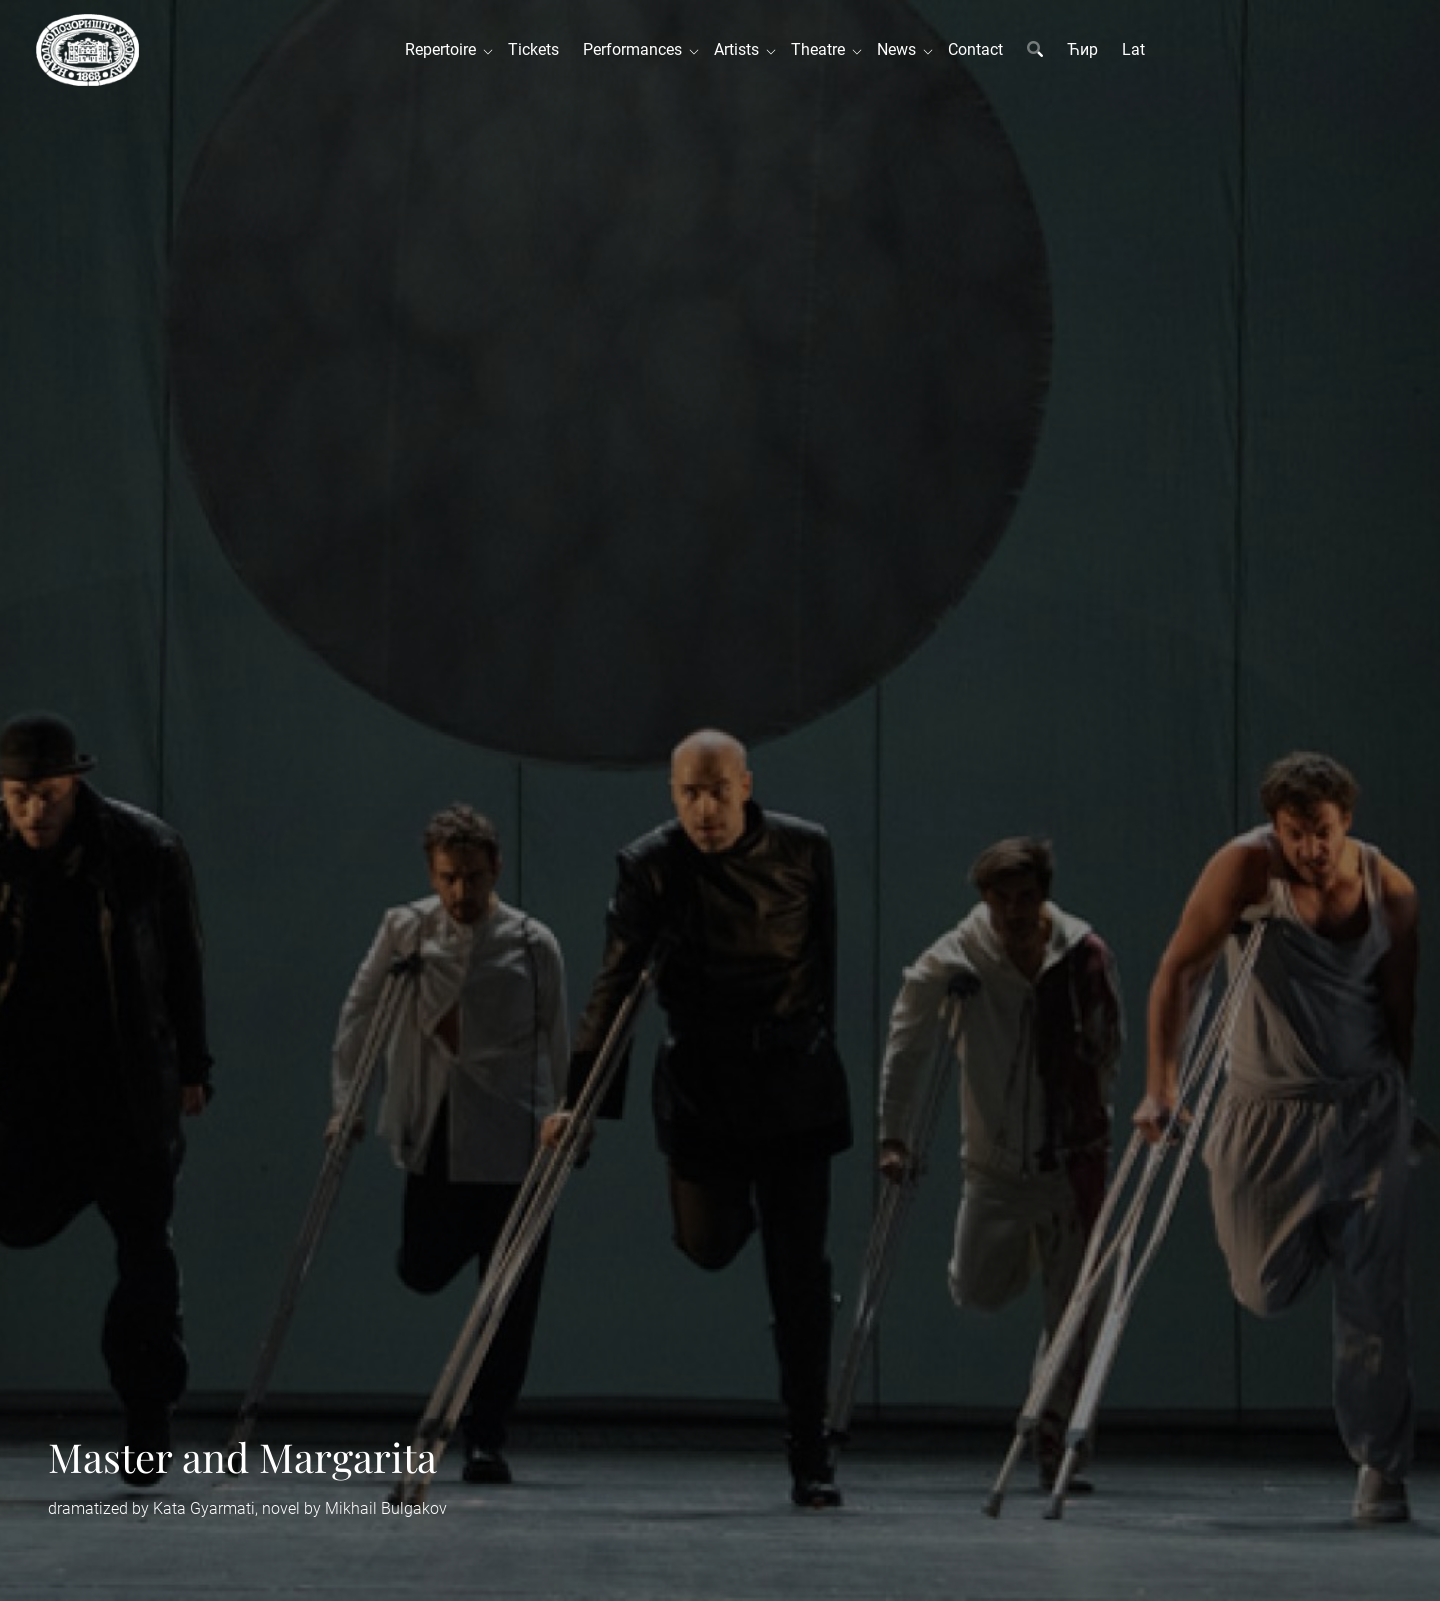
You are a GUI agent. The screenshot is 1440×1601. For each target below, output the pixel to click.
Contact (975, 49)
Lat (1133, 49)
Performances (636, 49)
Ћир (1082, 49)
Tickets (533, 49)
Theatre (822, 49)
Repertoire (444, 49)
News (900, 49)
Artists (740, 49)
